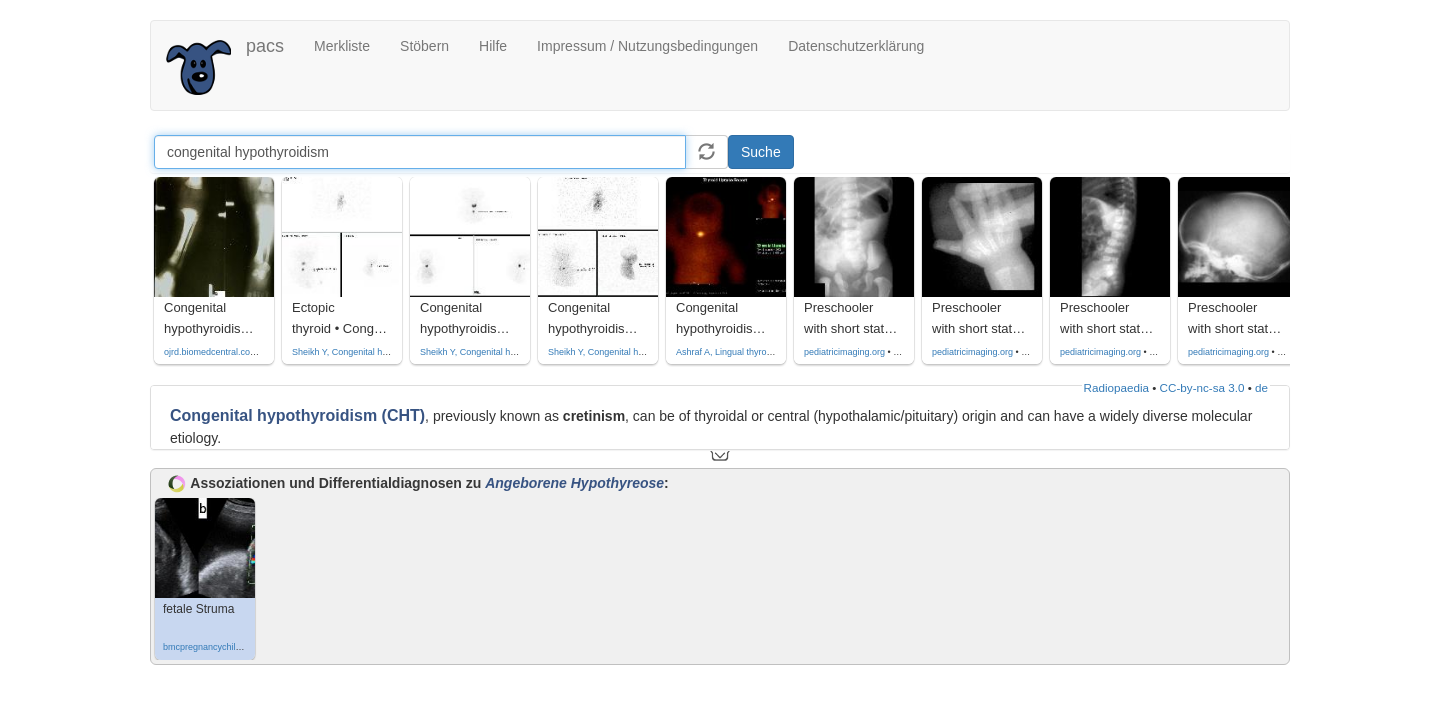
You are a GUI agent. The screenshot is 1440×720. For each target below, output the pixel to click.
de (1261, 387)
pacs (265, 46)
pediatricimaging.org (844, 352)
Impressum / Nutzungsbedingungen (647, 46)
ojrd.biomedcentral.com (211, 352)
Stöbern (424, 46)
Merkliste (342, 46)
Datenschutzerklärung (856, 46)
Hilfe (493, 46)
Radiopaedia (1116, 387)
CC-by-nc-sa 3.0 (1202, 387)
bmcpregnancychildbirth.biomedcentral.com (250, 647)
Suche (761, 152)
